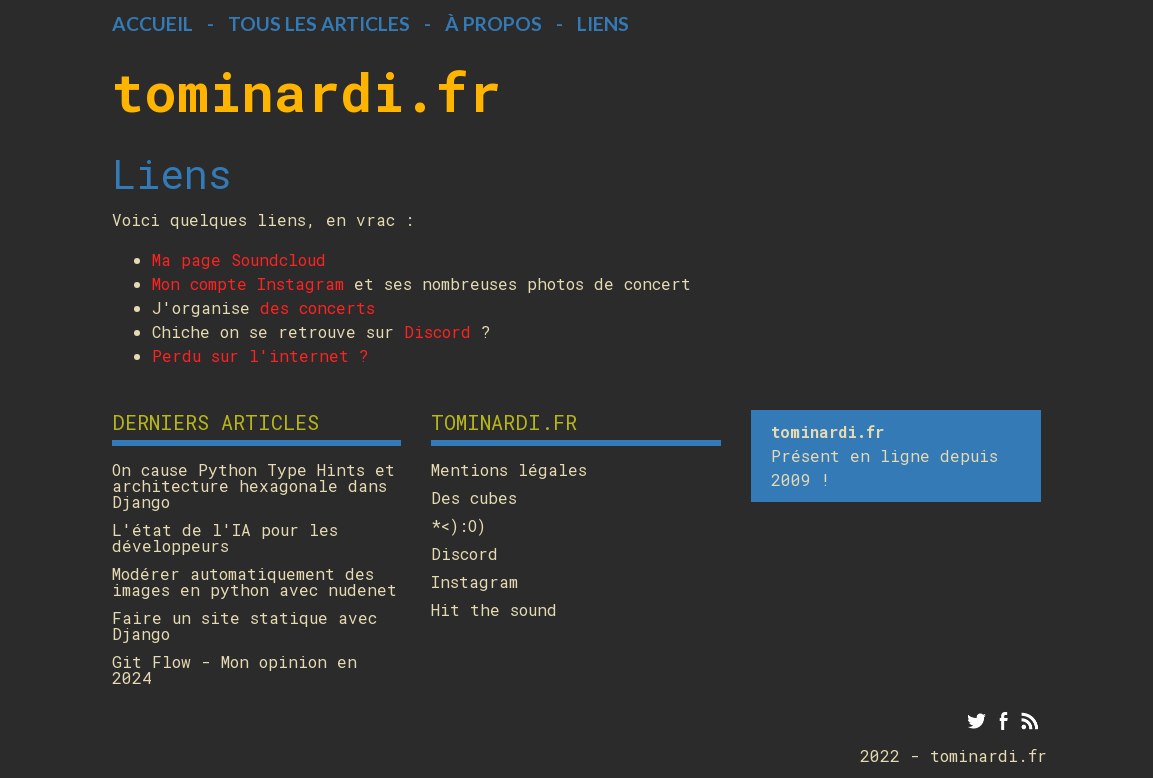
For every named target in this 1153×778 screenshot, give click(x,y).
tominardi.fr (306, 91)
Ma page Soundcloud (239, 259)
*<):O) (458, 526)
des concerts (317, 307)
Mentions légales (509, 470)
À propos (493, 23)
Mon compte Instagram (248, 283)
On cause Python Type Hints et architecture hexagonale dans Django (253, 486)
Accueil (152, 23)
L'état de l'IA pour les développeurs (225, 538)
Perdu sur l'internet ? (260, 355)
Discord (437, 331)
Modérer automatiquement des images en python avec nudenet (254, 582)
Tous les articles (319, 23)
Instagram (474, 582)
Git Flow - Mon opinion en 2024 (234, 670)
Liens (603, 23)
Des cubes (474, 498)
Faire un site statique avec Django (244, 626)
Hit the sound (494, 610)
